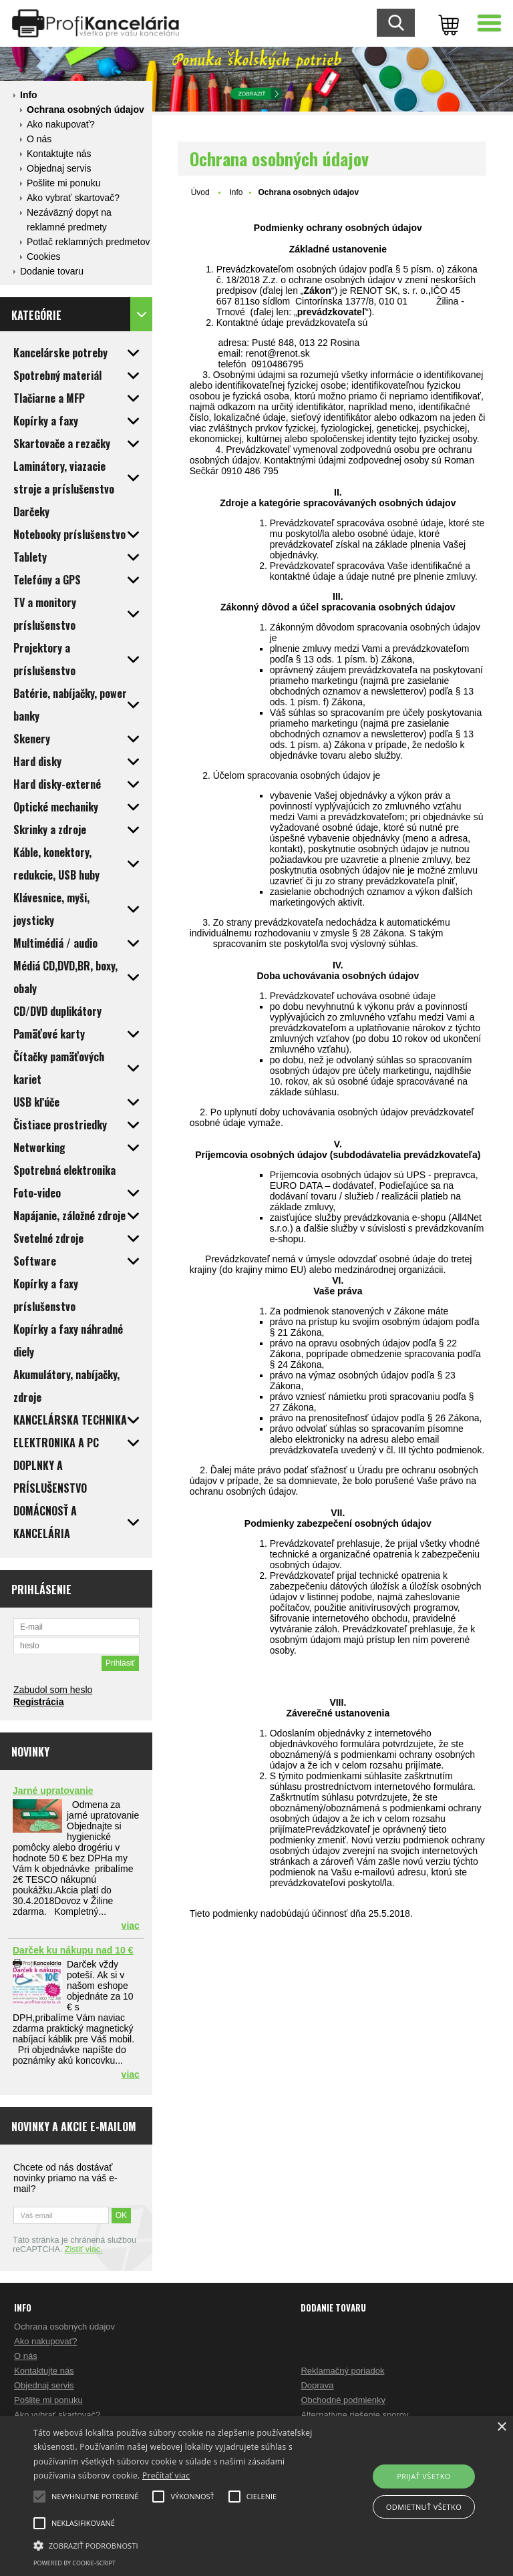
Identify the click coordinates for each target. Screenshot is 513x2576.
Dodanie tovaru (51, 271)
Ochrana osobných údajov (85, 109)
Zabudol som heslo (52, 1689)
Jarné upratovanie (53, 1790)
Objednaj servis (59, 168)
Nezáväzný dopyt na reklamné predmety (69, 219)
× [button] (501, 2427)
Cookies (44, 256)
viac (131, 1925)
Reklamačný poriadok (342, 2371)
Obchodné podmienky (343, 2400)
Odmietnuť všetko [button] (424, 2507)
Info (28, 94)
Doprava (317, 2385)
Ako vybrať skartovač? (73, 197)
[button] (178, 2545)
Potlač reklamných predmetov (88, 241)
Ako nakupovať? (61, 124)
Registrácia (38, 1701)
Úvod (200, 192)
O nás (39, 139)
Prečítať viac (166, 2475)
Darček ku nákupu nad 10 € (73, 1950)
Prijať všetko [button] (424, 2476)
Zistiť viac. (84, 2249)
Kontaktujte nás (59, 153)
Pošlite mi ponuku (64, 183)
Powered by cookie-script (74, 2563)
